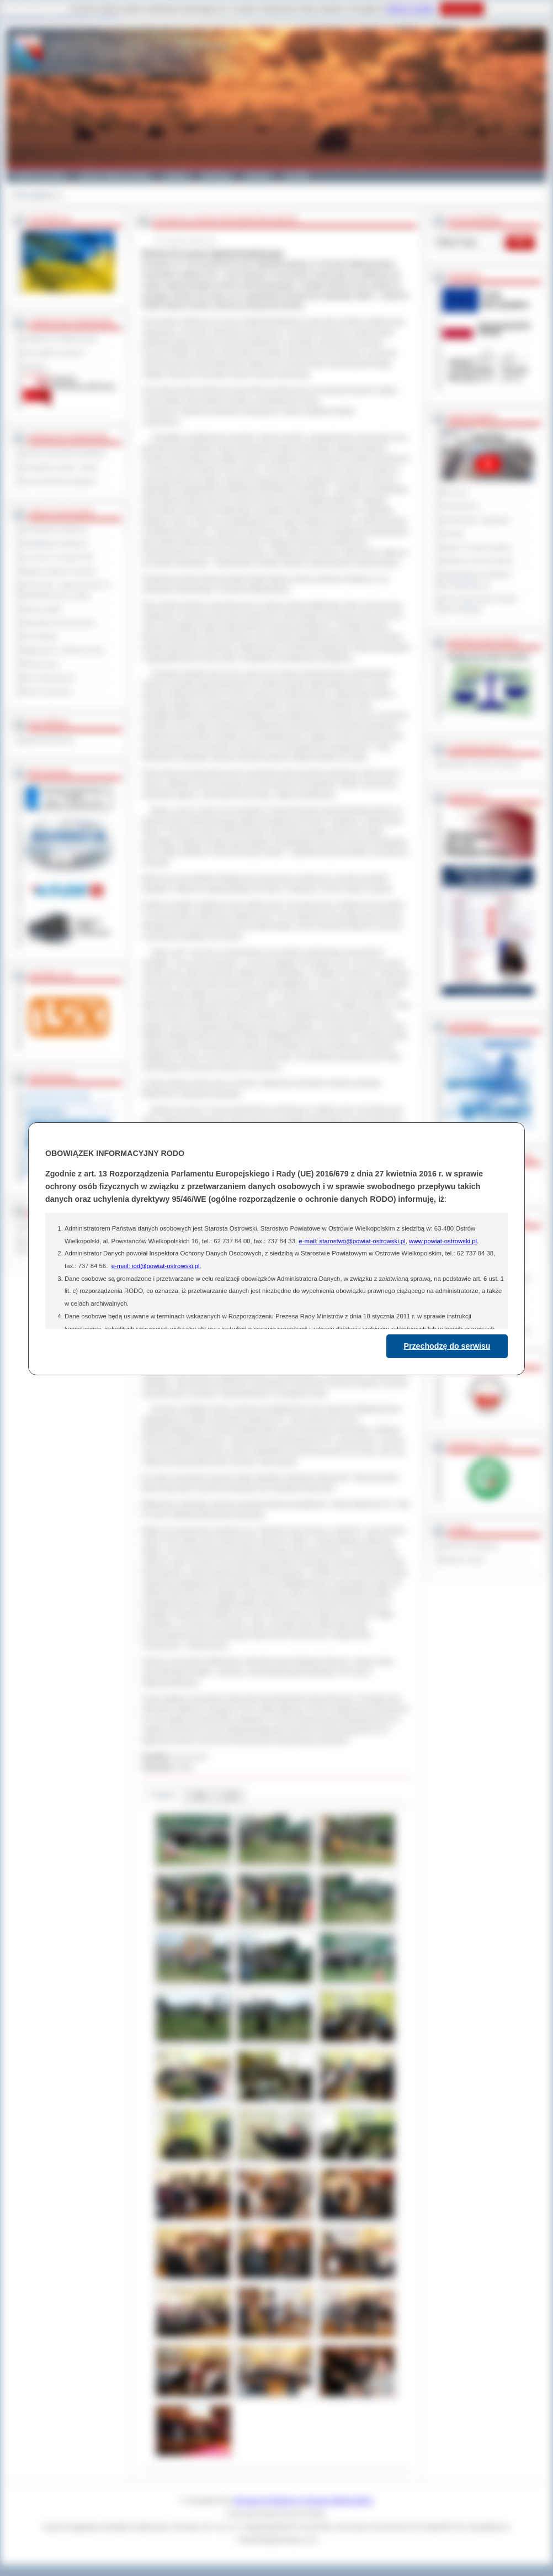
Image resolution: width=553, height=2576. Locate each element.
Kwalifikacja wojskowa (55, 543)
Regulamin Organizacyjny (60, 338)
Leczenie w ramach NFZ (58, 557)
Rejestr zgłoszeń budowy (59, 571)
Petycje (453, 533)
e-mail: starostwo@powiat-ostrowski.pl (352, 1241)
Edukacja (216, 176)
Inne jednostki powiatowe (59, 481)
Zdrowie (258, 176)
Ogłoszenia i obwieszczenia (63, 650)
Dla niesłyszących (49, 678)
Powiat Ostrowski (39, 176)
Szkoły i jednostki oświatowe (64, 453)
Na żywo (455, 492)
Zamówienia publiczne (55, 530)
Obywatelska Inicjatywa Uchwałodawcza (477, 580)
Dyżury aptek (42, 609)
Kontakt (297, 176)
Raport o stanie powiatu (477, 547)
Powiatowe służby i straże (60, 467)
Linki (229, 1795)
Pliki (199, 1795)
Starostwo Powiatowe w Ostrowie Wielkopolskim (303, 2500)
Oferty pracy (41, 664)
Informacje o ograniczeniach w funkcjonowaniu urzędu (67, 590)
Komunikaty (40, 636)
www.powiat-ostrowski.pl (443, 1241)
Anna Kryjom (190, 1756)
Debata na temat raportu (478, 560)
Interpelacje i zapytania (476, 520)
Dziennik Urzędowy (470, 1546)
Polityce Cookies (410, 9)
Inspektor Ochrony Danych (481, 764)
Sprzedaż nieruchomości (59, 623)
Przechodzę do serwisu (447, 1346)
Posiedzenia (460, 506)
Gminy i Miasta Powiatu (115, 176)
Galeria (176, 176)
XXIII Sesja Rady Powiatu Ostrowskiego (480, 604)
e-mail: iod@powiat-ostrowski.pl (155, 1266)
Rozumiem (461, 9)
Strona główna (33, 195)
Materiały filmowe (48, 740)
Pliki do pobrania (47, 691)
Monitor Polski (463, 1560)
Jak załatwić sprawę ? (55, 352)
